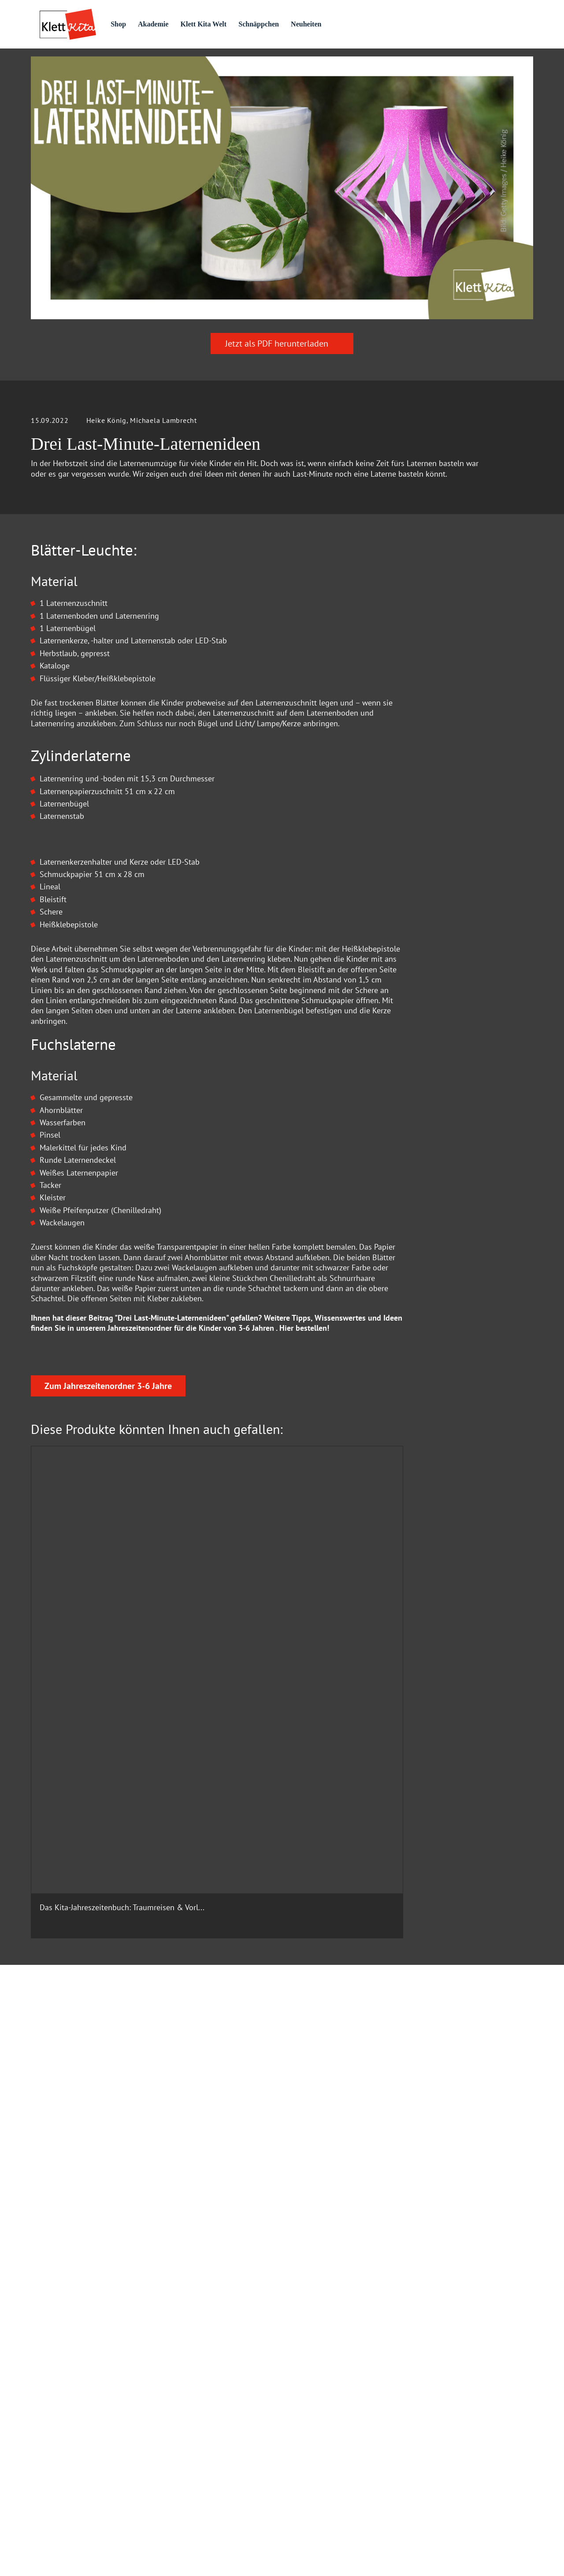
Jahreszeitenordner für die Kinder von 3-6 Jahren (191, 1542)
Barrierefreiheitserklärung (329, 2415)
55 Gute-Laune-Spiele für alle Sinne (217, 1887)
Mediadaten (183, 2434)
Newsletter (307, 2454)
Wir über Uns (310, 2318)
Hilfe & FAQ (183, 2299)
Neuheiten (346, 24)
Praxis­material (134, 63)
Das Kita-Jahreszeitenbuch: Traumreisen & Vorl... (85, 1887)
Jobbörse (304, 2434)
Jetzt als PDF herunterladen (282, 392)
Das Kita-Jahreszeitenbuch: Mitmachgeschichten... (339, 1887)
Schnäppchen (296, 24)
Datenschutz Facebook (199, 2357)
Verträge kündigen (443, 2489)
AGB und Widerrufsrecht (201, 2376)
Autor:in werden (315, 2376)
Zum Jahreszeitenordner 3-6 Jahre (108, 1666)
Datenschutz (183, 2318)
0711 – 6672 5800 (87, 2350)
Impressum (307, 2299)
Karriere (302, 2337)
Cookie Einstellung (193, 2337)
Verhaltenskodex (316, 2357)
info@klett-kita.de (86, 2390)
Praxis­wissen (215, 63)
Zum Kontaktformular (282, 2181)
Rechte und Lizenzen (196, 2454)
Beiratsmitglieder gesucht (329, 2396)
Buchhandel (183, 2415)
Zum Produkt (77, 1955)
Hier (286, 1542)
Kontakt (177, 2396)
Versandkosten (474, 2470)
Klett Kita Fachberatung (201, 2473)
